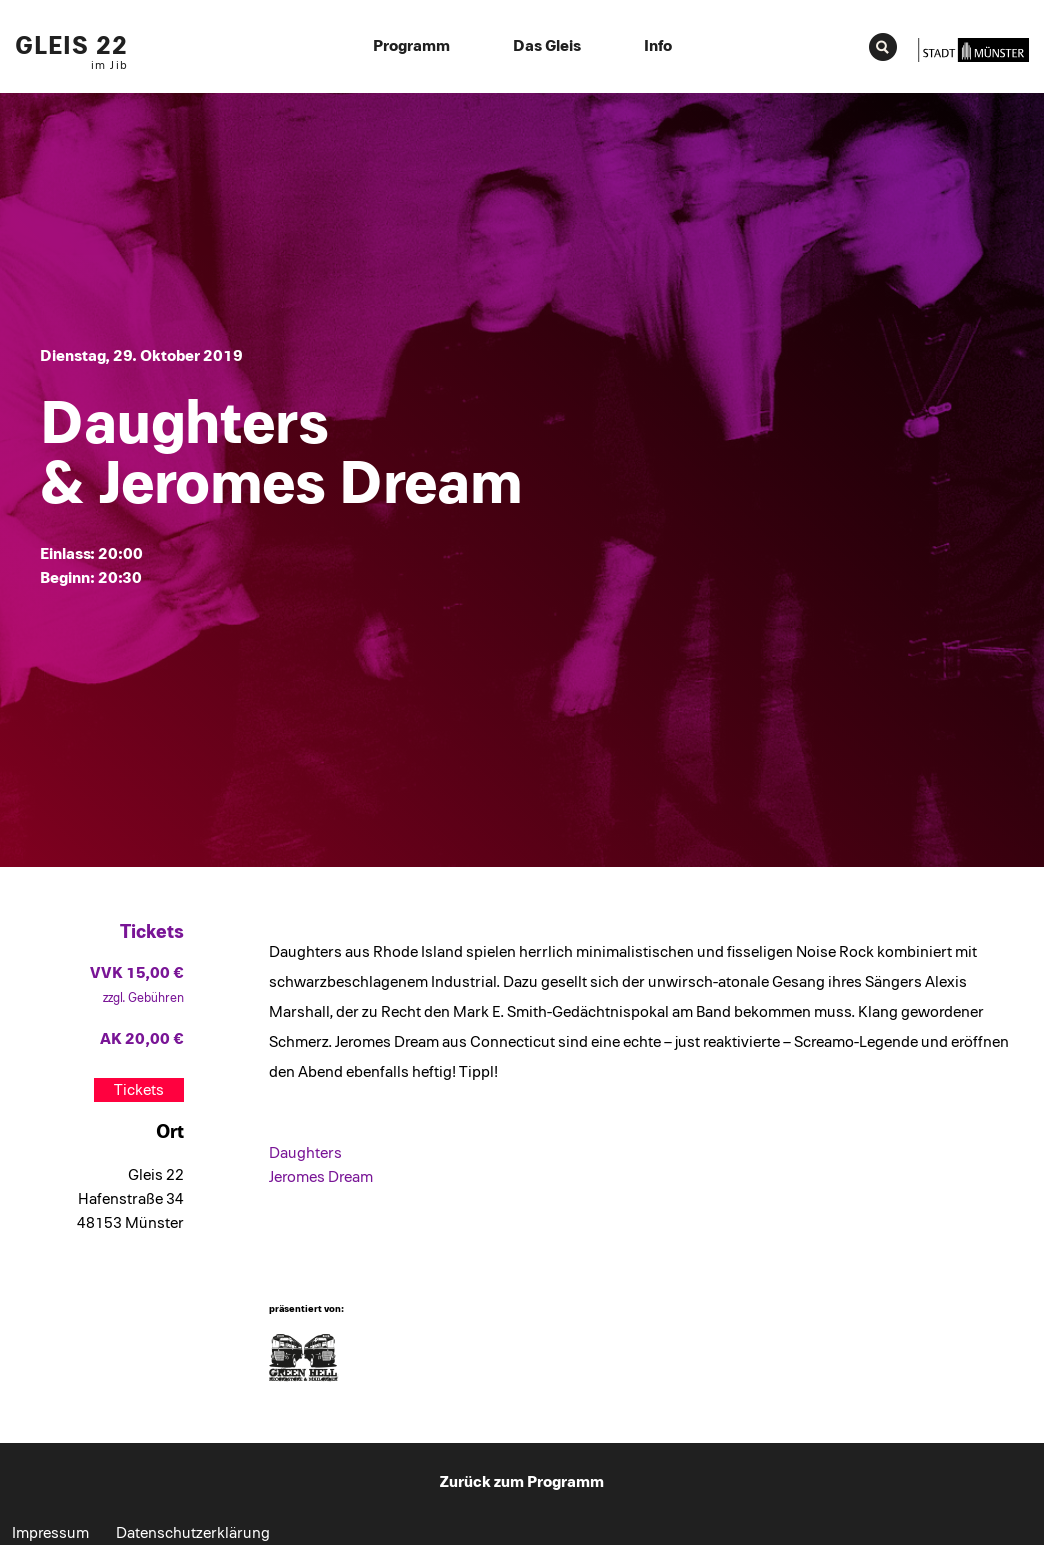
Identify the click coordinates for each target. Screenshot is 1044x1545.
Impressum (50, 1533)
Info (658, 46)
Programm (411, 46)
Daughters (305, 1153)
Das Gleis (547, 46)
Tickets (139, 1090)
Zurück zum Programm (522, 1482)
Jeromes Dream (321, 1177)
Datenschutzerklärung (193, 1533)
